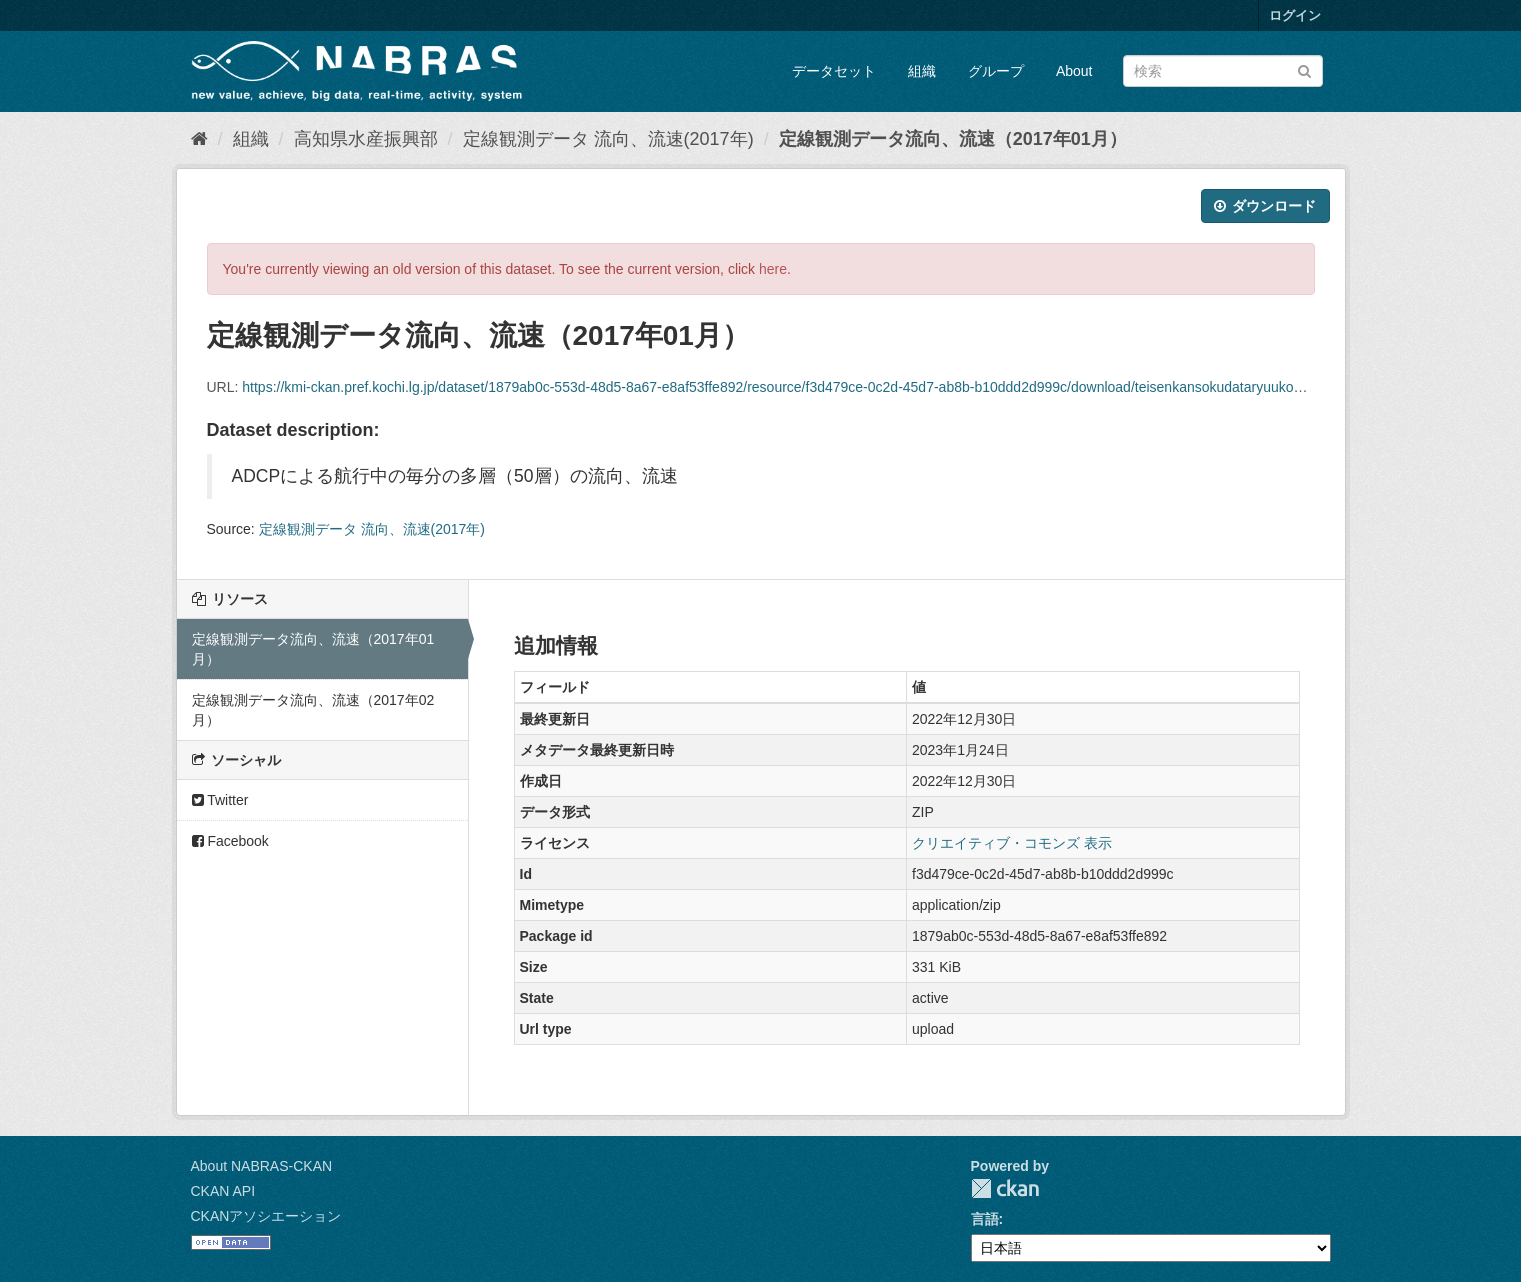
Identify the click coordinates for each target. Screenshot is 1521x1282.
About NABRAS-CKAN (262, 1166)
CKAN (1005, 1188)
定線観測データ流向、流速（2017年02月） (313, 710)
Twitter (220, 800)
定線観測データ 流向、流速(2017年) (608, 139)
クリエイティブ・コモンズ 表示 (1012, 843)
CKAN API (223, 1191)
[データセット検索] (1223, 71)
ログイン (1295, 15)
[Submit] (1304, 69)
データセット (834, 71)
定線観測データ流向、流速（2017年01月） (953, 139)
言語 (985, 1219)
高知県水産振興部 (366, 139)
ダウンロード (1265, 206)
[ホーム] (199, 139)
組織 (922, 71)
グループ (996, 71)
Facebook (230, 841)
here (773, 269)
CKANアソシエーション (266, 1216)
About (1074, 71)
